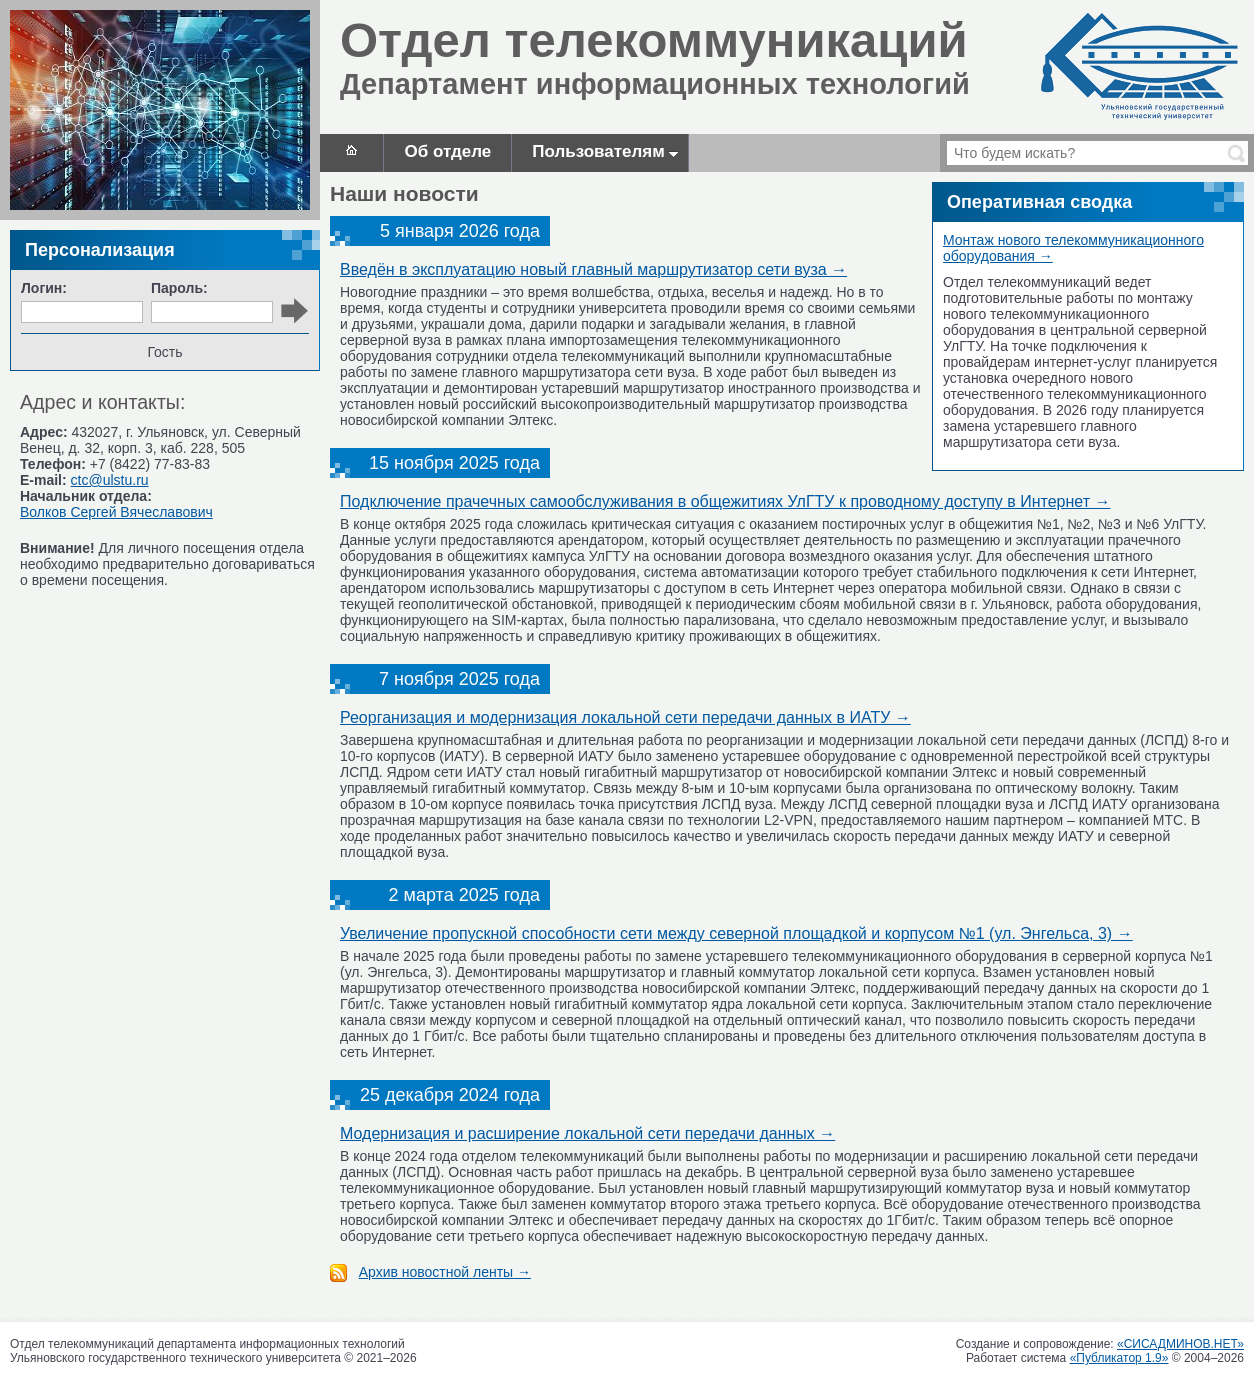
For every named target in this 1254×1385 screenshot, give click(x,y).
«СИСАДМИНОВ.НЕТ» (1180, 1344)
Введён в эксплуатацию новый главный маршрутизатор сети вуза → (593, 269)
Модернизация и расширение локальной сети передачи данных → (587, 1133)
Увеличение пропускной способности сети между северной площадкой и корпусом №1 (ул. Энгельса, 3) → (736, 933)
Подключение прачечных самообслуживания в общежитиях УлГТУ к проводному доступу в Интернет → (725, 501)
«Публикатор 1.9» (1119, 1358)
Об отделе (447, 151)
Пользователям (605, 151)
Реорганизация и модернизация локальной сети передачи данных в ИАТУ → (625, 717)
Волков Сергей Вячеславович (116, 512)
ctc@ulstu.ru (110, 480)
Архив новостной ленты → (445, 1272)
